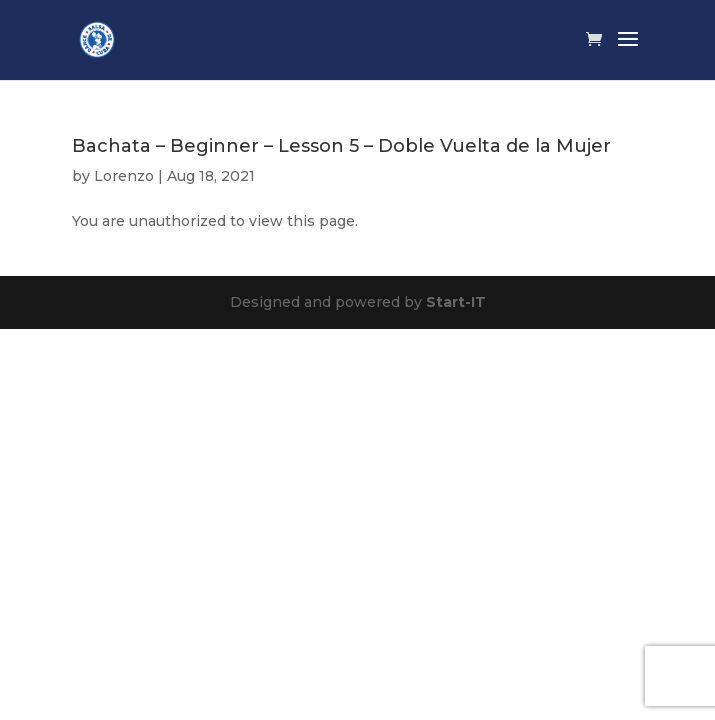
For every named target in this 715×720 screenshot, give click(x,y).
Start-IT (456, 302)
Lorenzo (124, 176)
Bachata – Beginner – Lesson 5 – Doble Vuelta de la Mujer (341, 146)
